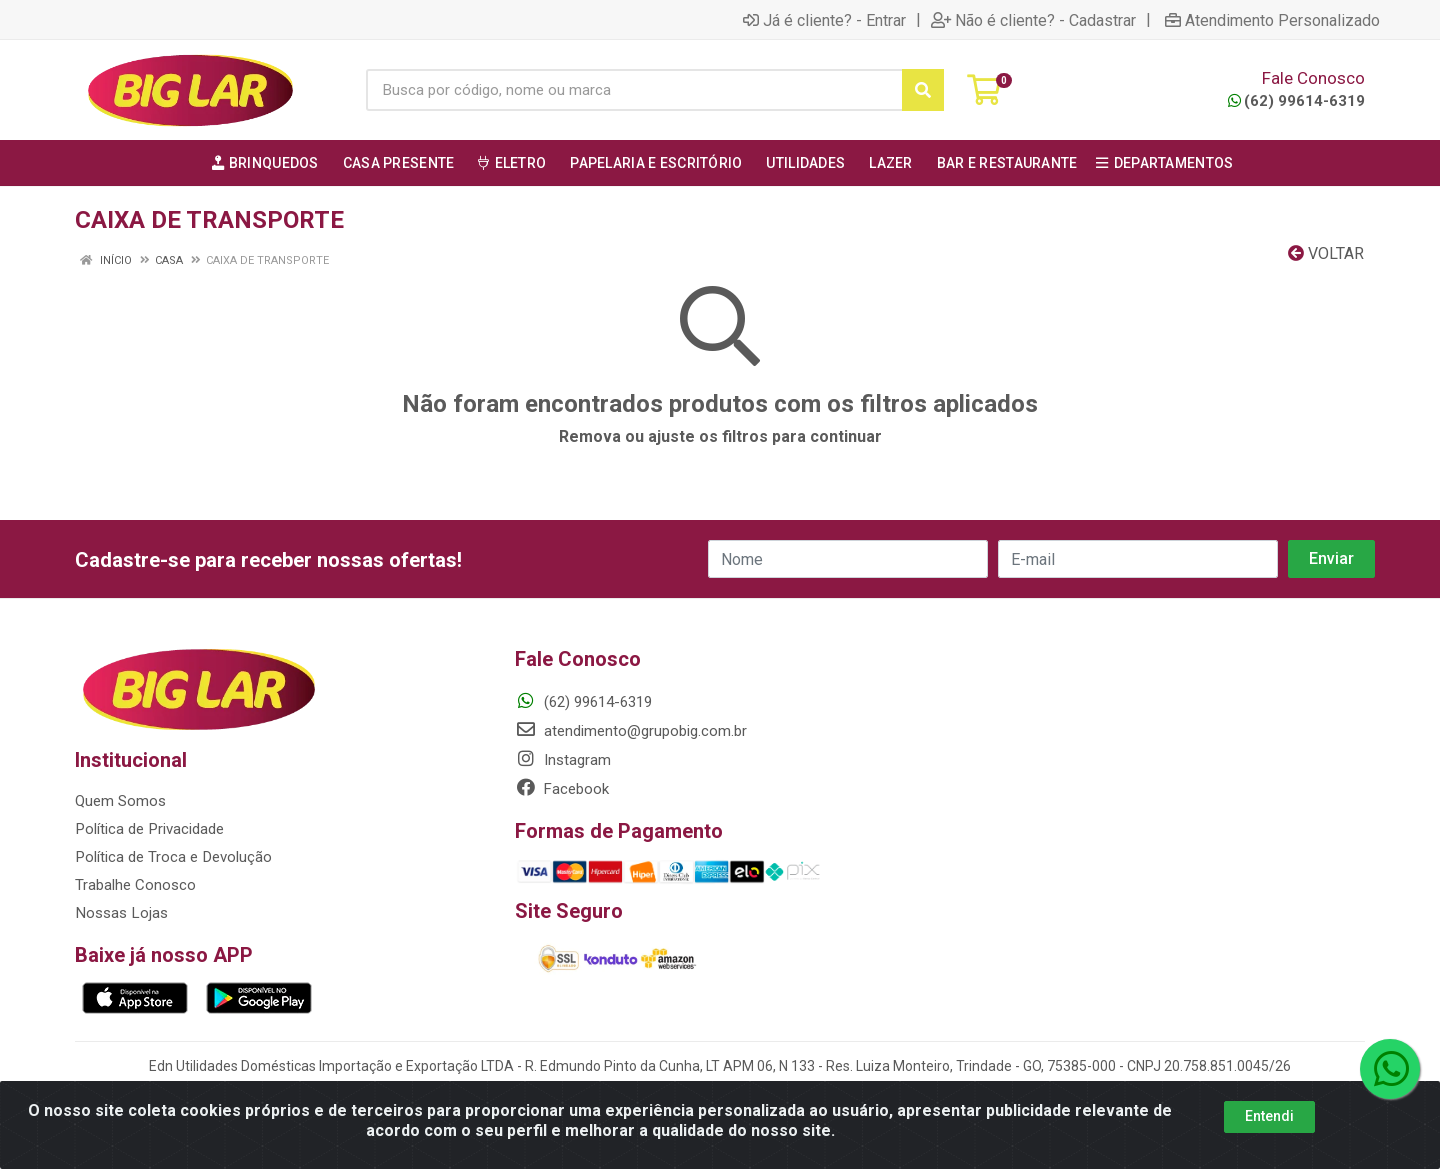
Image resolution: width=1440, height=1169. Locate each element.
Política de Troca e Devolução (172, 857)
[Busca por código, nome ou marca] (634, 90)
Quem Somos (120, 801)
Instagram (563, 760)
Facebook (562, 789)
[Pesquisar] (923, 90)
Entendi (1269, 1116)
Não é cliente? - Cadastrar (1033, 20)
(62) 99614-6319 (1296, 101)
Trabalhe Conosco (135, 885)
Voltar (1326, 253)
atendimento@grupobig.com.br (631, 731)
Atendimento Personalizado (1272, 20)
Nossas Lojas (120, 913)
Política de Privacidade (148, 829)
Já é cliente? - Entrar (824, 20)
